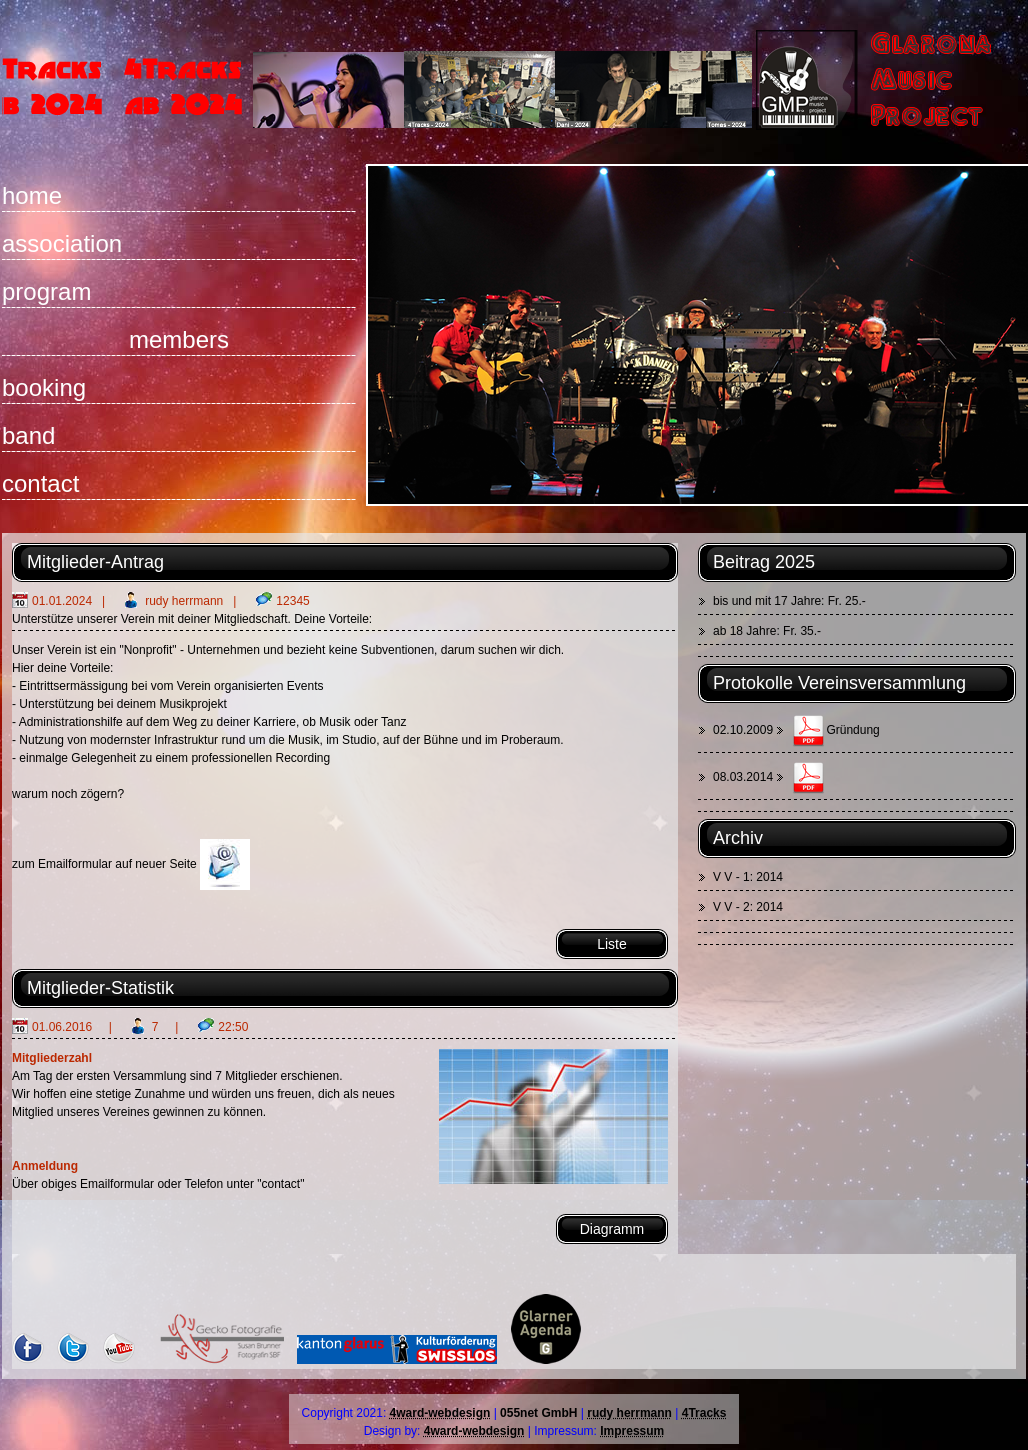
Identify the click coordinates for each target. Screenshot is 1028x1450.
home (32, 195)
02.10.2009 (744, 730)
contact (40, 483)
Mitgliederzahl (52, 1058)
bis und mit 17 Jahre (767, 601)
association (62, 243)
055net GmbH (538, 1413)
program (46, 291)
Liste (612, 944)
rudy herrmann (184, 601)
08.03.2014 (743, 777)
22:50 (233, 1027)
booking (44, 387)
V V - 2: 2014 (748, 907)
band (28, 435)
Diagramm (612, 1229)
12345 (292, 601)
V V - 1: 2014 (748, 877)
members (179, 339)
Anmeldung (45, 1166)
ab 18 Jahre (744, 631)
